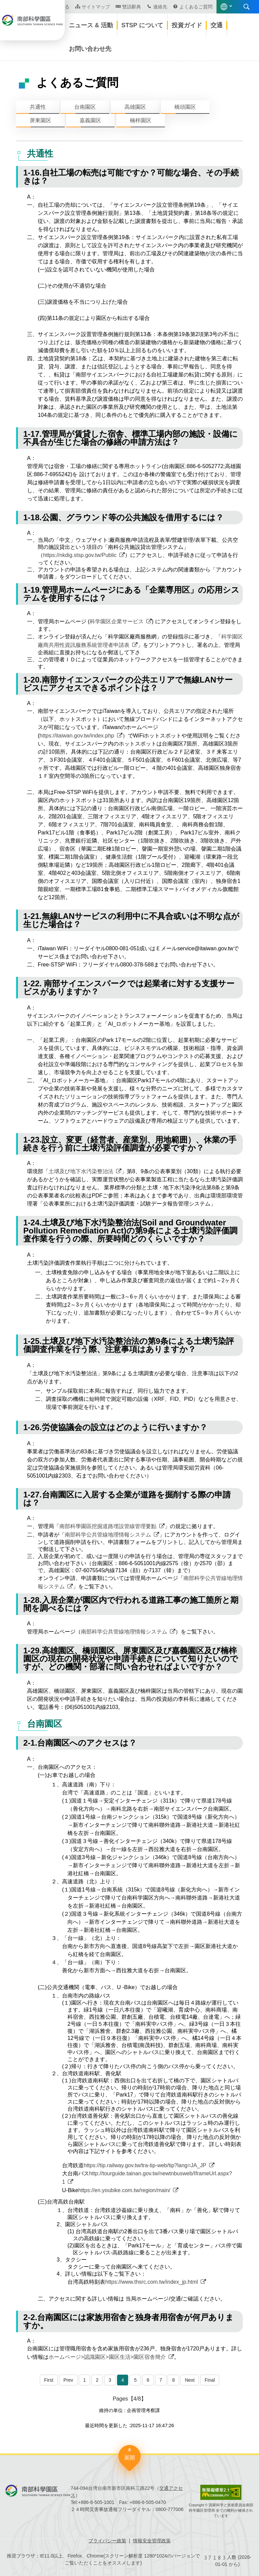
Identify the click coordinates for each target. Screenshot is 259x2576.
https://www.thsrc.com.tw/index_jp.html (151, 2282)
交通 (216, 25)
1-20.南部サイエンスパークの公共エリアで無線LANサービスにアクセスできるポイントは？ (128, 683)
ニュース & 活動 (91, 25)
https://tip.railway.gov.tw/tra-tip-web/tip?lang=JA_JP (145, 2165)
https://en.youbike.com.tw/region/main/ (124, 2190)
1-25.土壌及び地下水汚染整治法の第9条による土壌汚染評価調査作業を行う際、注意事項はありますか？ (128, 1345)
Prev (68, 2380)
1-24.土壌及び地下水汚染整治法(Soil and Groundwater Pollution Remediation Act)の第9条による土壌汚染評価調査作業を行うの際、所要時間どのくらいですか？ (130, 1230)
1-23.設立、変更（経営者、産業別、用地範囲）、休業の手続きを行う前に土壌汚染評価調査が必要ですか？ (129, 1143)
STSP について (142, 25)
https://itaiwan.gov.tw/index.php (76, 735)
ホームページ (50, 48)
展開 (129, 2458)
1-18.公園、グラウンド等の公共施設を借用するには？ (123, 517)
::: (1, 40)
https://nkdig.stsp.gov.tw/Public (80, 555)
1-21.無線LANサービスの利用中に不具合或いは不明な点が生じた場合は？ (131, 920)
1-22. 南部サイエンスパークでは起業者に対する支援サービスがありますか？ (128, 987)
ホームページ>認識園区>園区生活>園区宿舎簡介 (107, 2357)
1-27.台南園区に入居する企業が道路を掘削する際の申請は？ (127, 1498)
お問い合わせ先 (90, 48)
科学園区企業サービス (117, 621)
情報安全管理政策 (152, 2540)
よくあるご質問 (195, 6)
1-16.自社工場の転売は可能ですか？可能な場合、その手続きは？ (131, 176)
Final (210, 2380)
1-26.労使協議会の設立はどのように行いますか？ (115, 1427)
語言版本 (224, 6)
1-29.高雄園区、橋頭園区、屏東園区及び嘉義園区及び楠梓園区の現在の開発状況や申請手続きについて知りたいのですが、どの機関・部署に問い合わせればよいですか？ (130, 1658)
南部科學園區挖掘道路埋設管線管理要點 (107, 1526)
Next (190, 2380)
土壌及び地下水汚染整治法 (81, 1171)
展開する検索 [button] (246, 6)
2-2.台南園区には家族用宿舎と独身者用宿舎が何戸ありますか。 (128, 2321)
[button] (156, 48)
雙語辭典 (131, 6)
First (48, 2380)
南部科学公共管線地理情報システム (108, 1535)
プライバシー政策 (107, 2540)
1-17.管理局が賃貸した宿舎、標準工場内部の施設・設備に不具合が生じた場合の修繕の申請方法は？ (130, 438)
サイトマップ (96, 6)
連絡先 (160, 6)
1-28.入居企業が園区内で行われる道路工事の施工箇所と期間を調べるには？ (130, 1604)
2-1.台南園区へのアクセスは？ (80, 1742)
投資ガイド (187, 25)
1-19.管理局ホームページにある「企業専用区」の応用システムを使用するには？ (131, 593)
